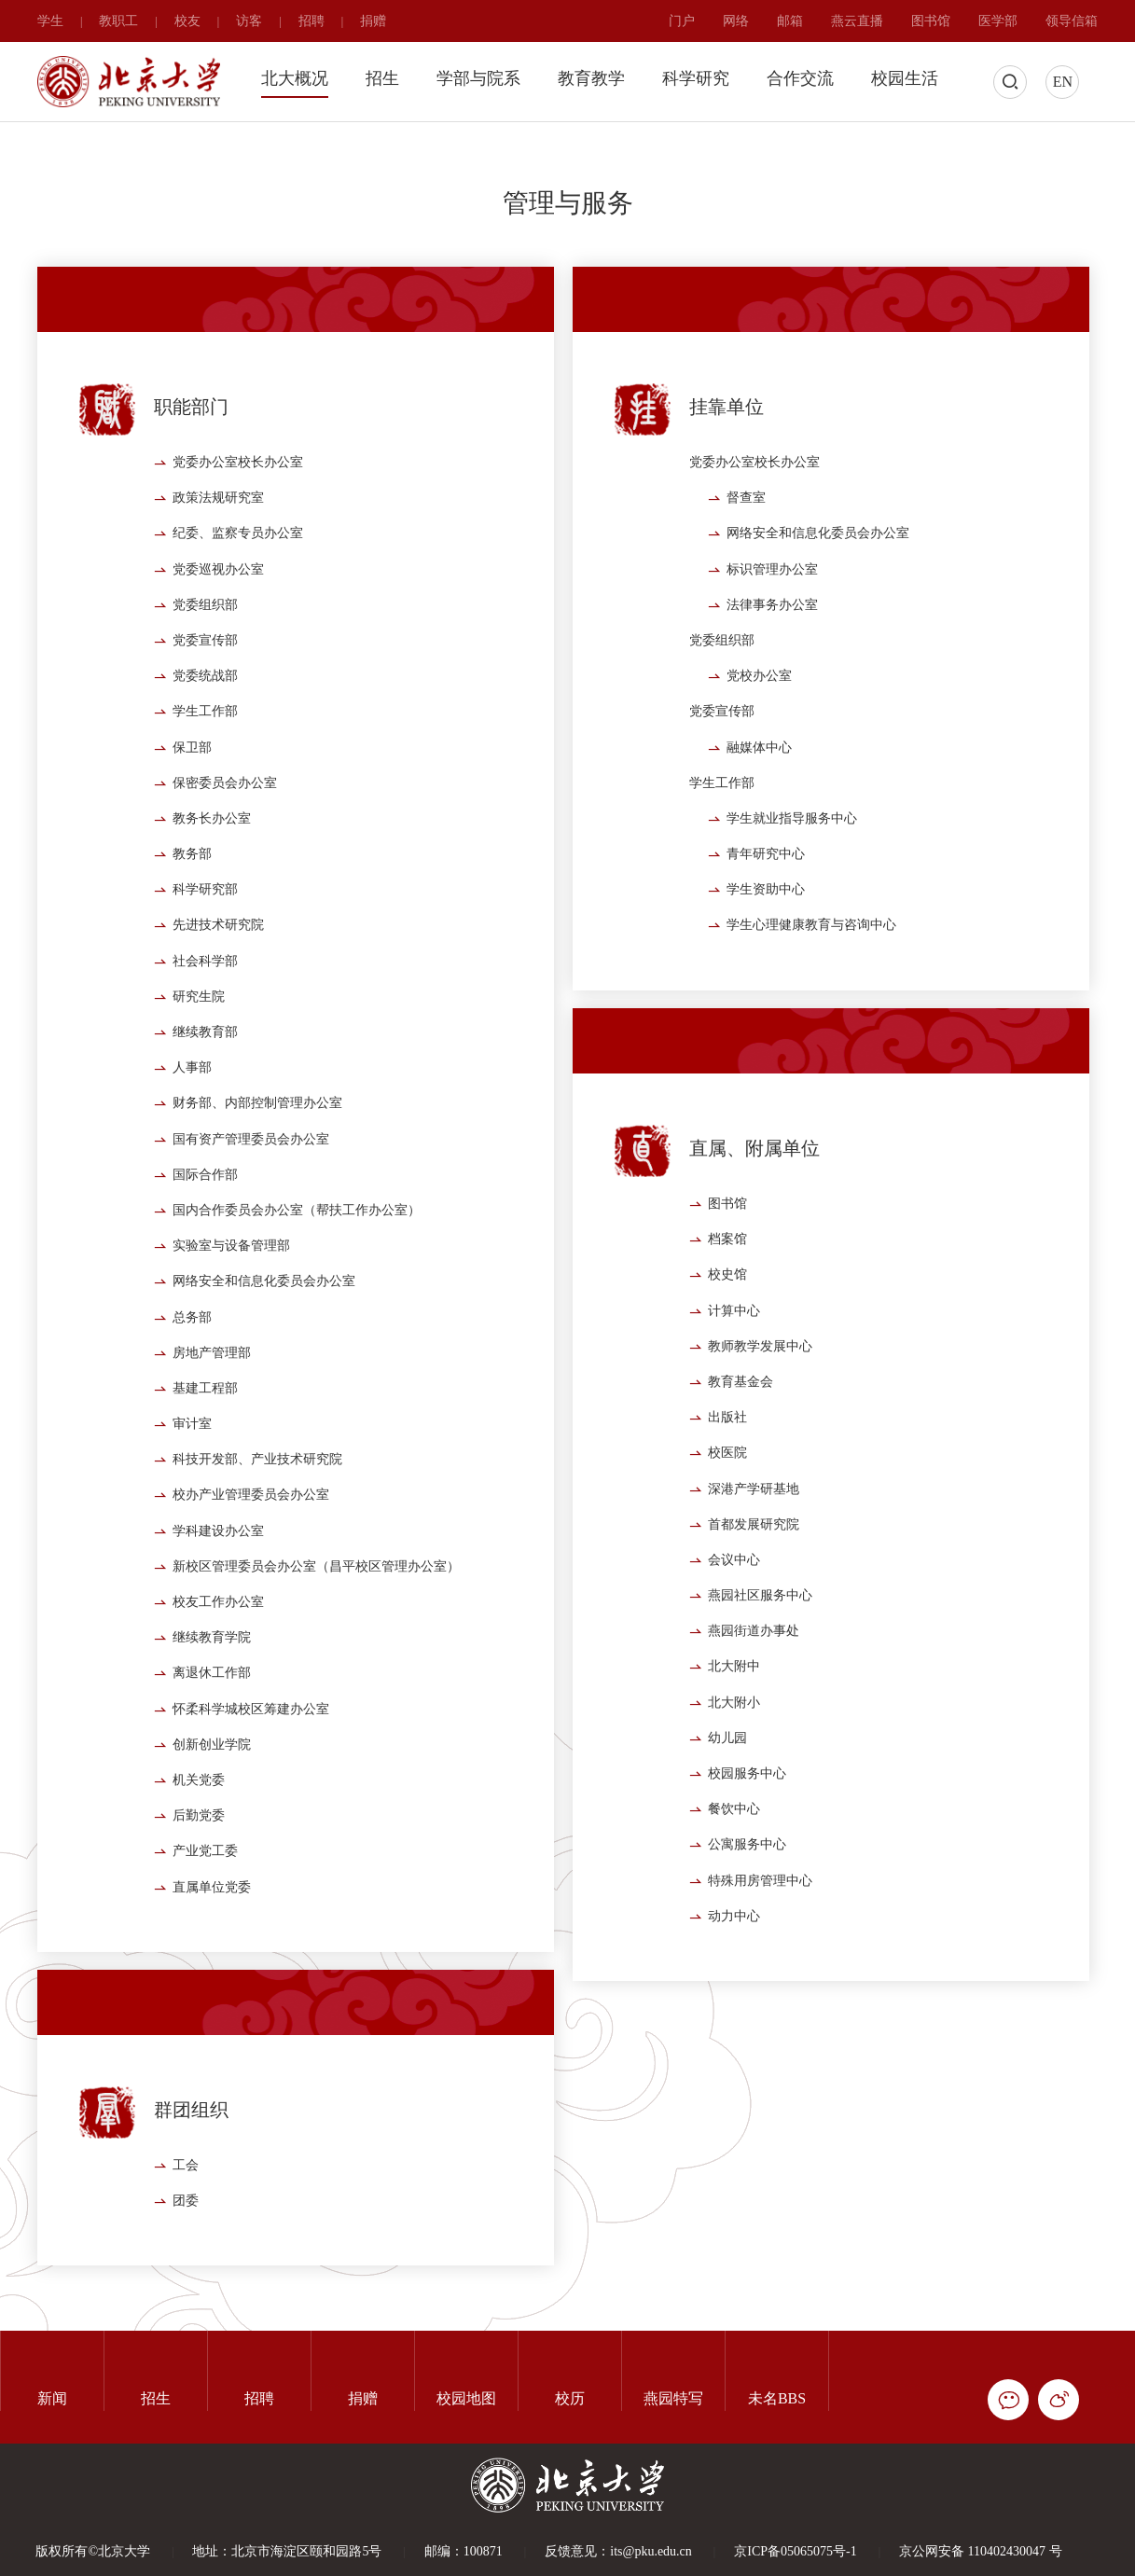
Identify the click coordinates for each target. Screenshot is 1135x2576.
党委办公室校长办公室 (238, 517)
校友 (187, 21)
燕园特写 (673, 2398)
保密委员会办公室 (225, 838)
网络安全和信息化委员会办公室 (264, 1337)
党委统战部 (205, 731)
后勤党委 (199, 1870)
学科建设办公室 (218, 1586)
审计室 (192, 1479)
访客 (249, 21)
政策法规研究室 (218, 553)
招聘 (311, 21)
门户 (682, 21)
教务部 (192, 909)
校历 (570, 2398)
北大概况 (294, 78)
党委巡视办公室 (218, 624)
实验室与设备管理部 (231, 1301)
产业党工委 (205, 1907)
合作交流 (800, 78)
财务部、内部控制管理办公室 (257, 1159)
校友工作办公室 (218, 1657)
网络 (736, 21)
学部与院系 (478, 78)
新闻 (52, 2398)
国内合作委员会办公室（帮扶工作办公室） (297, 1265)
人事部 (192, 1122)
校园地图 (466, 2398)
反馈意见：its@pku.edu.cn (618, 2551)
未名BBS (777, 2398)
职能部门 (191, 462)
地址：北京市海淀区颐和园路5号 (286, 2551)
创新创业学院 (212, 1800)
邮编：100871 (463, 2551)
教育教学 (591, 78)
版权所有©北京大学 (92, 2551)
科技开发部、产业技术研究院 (257, 1514)
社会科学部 (205, 1016)
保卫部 (192, 803)
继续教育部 (205, 1087)
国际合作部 (205, 1230)
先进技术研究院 (218, 981)
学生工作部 (205, 767)
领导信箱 (1071, 21)
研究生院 (199, 1052)
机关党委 (199, 1835)
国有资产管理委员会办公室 (251, 1194)
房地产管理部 (212, 1408)
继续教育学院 (212, 1692)
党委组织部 (205, 660)
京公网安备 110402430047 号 (980, 2551)
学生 (50, 21)
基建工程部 (205, 1443)
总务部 (192, 1372)
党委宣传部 (205, 695)
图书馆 (930, 21)
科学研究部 (205, 944)
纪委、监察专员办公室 (238, 589)
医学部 (997, 21)
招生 (382, 78)
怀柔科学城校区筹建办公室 (251, 1764)
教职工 (118, 21)
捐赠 (373, 21)
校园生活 (904, 78)
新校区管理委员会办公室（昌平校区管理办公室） (316, 1621)
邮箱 (790, 21)
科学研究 (695, 78)
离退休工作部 (212, 1729)
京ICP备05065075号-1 (795, 2551)
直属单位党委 (212, 1942)
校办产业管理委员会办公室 (251, 1551)
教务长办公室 (212, 873)
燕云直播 (857, 21)
